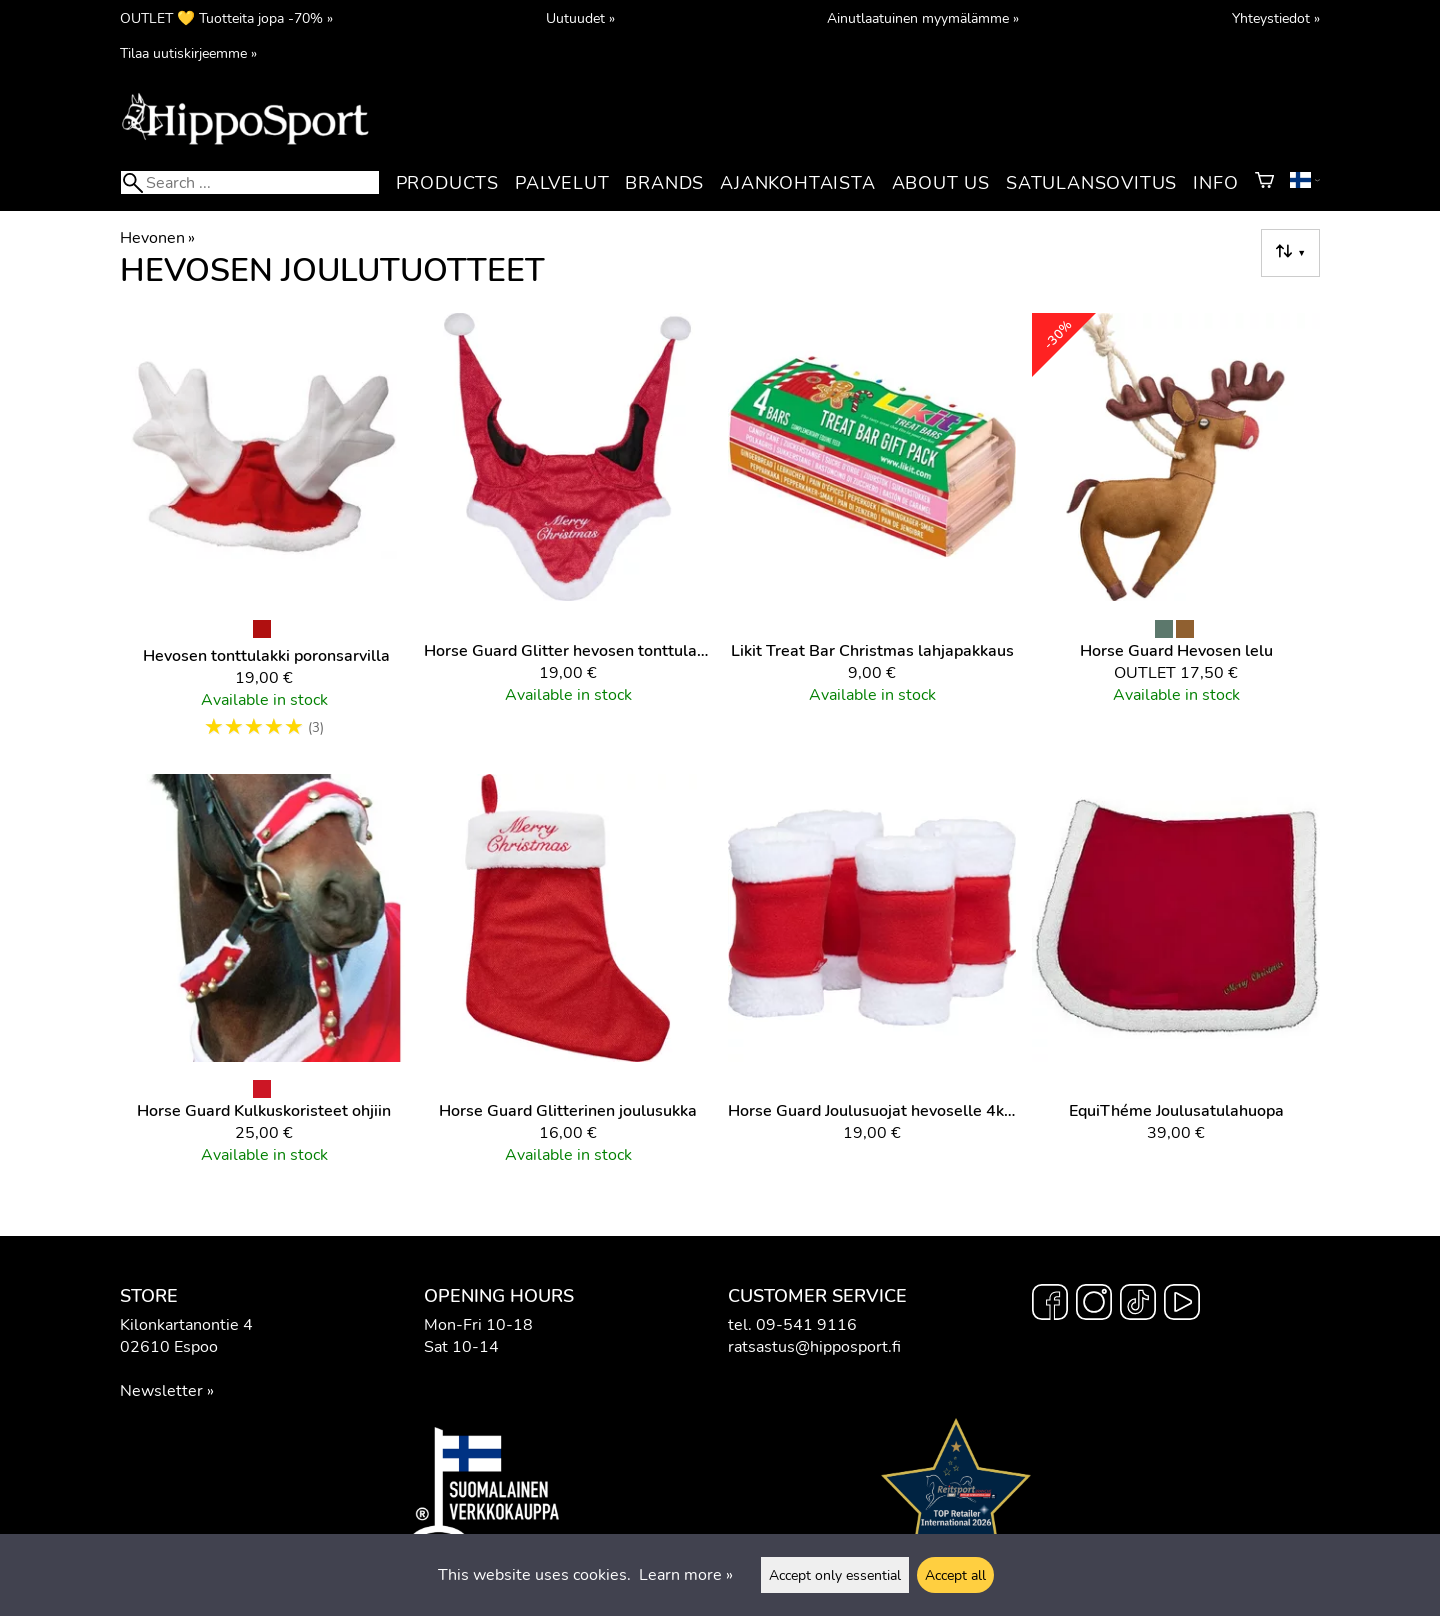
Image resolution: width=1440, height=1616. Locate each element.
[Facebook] (1050, 1305)
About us (941, 183)
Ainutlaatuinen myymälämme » (923, 18)
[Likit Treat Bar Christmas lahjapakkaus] (872, 535)
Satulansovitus (1091, 183)
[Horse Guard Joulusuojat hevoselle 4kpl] (872, 978)
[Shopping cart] (1264, 183)
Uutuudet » (580, 18)
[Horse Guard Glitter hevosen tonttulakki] (568, 535)
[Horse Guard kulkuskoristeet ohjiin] (264, 978)
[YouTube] (1182, 1305)
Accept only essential (835, 1575)
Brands (664, 183)
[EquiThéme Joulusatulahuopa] (1176, 978)
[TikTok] (1138, 1305)
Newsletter (161, 1391)
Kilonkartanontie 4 (186, 1325)
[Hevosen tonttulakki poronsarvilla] (264, 535)
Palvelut (562, 183)
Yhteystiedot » (1276, 18)
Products (447, 183)
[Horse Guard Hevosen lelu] (1176, 535)
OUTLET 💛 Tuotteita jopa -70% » (226, 18)
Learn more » (686, 1575)
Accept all (955, 1575)
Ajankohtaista (797, 183)
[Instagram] (1094, 1305)
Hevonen (157, 238)
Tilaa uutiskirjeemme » (188, 53)
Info (1215, 183)
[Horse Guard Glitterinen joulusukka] (568, 978)
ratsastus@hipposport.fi (814, 1347)
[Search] (250, 182)
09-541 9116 (806, 1325)
